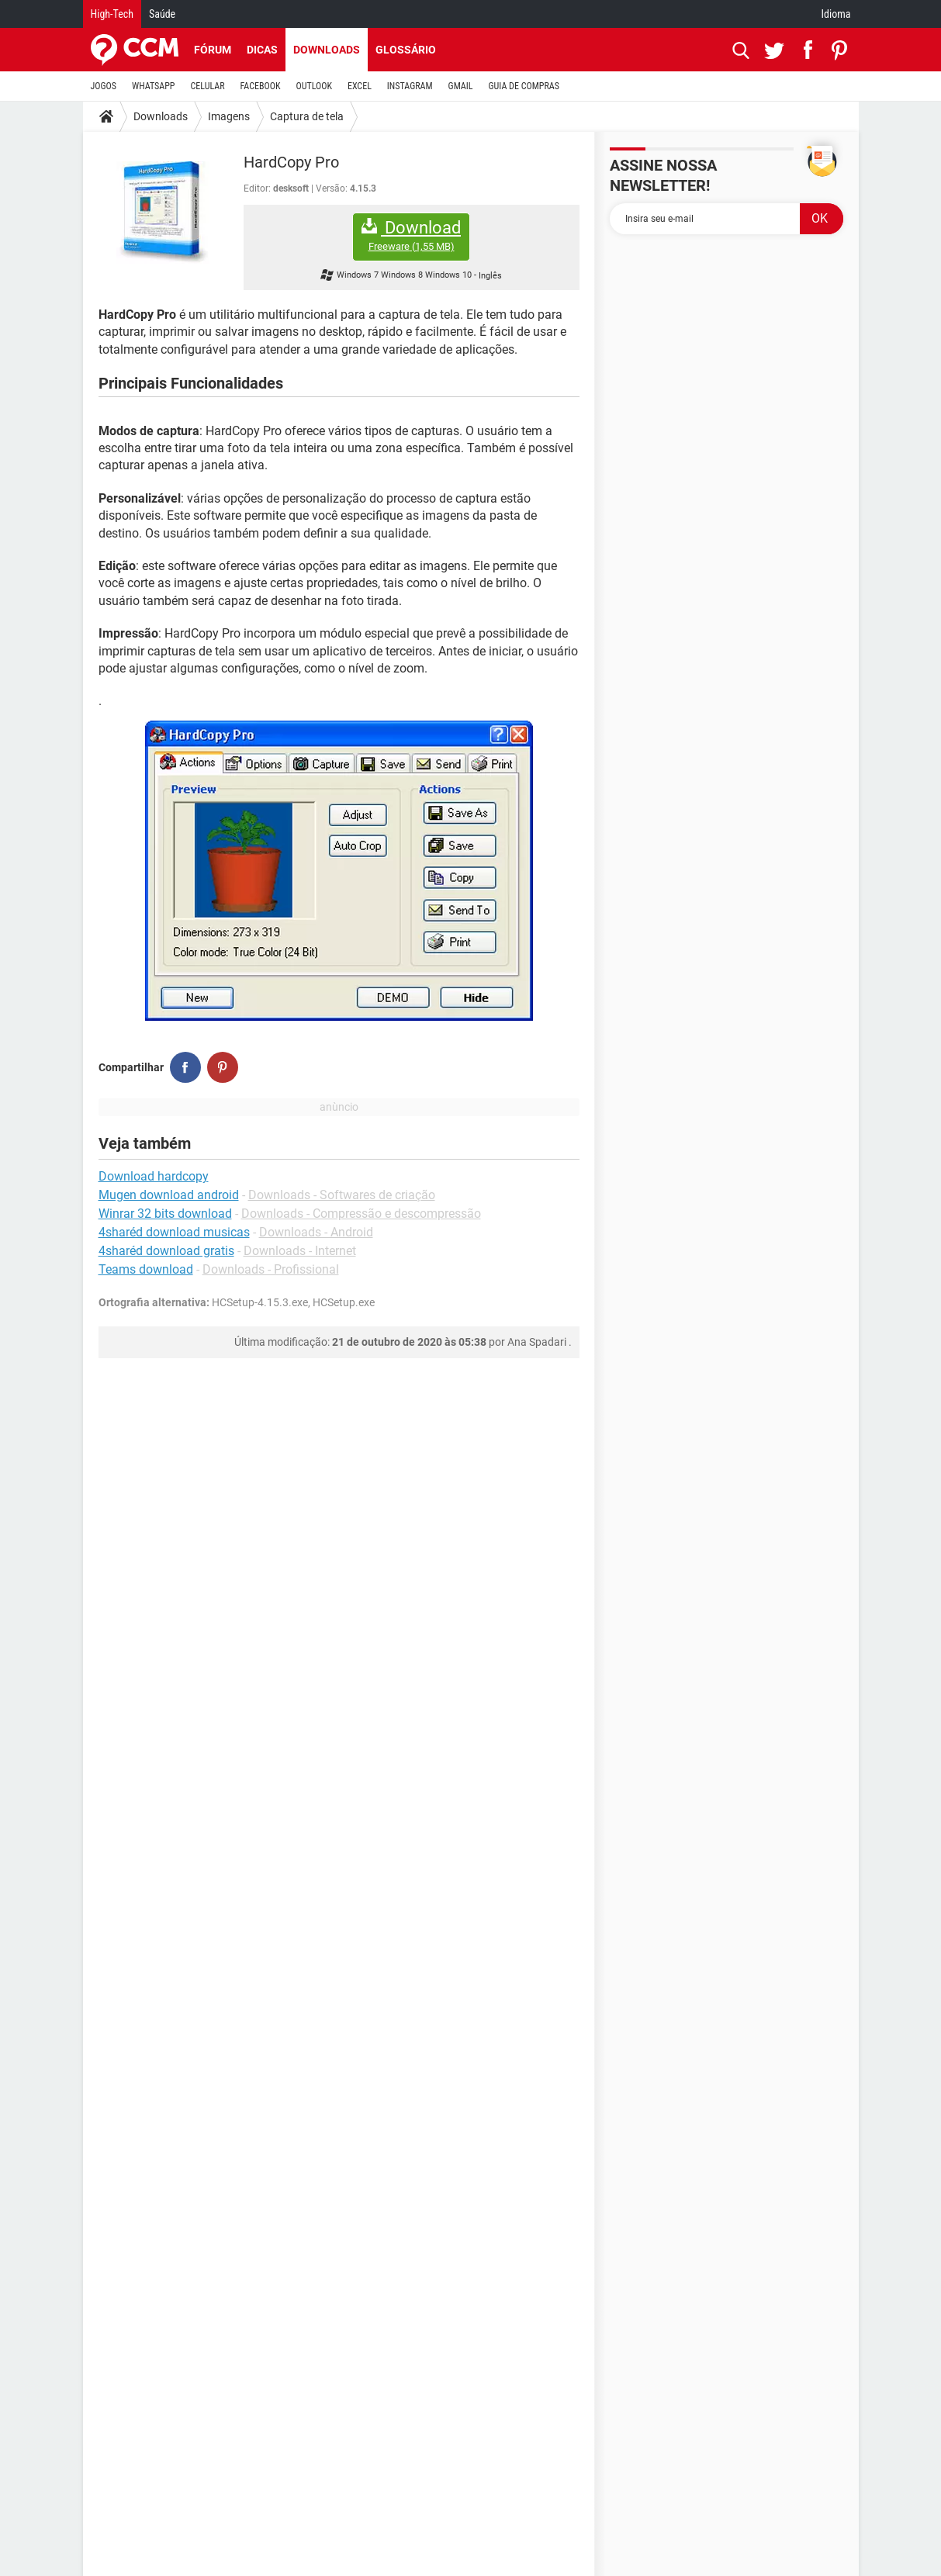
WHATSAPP (153, 86)
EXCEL (360, 86)
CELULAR (208, 86)
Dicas (262, 49)
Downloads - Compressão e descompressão (361, 1213)
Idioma (836, 14)
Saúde (162, 14)
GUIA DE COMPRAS (524, 86)
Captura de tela (307, 116)
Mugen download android (169, 1195)
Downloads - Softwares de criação (341, 1195)
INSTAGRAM (410, 86)
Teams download (146, 1269)
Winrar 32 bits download (165, 1213)
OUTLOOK (314, 86)
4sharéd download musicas (174, 1232)
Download (411, 235)
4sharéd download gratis (166, 1250)
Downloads (326, 49)
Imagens (229, 116)
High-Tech (112, 14)
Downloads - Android (316, 1232)
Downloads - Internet (300, 1250)
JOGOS (104, 86)
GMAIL (460, 86)
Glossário (405, 49)
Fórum (212, 49)
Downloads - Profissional (270, 1269)
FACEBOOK (260, 86)
